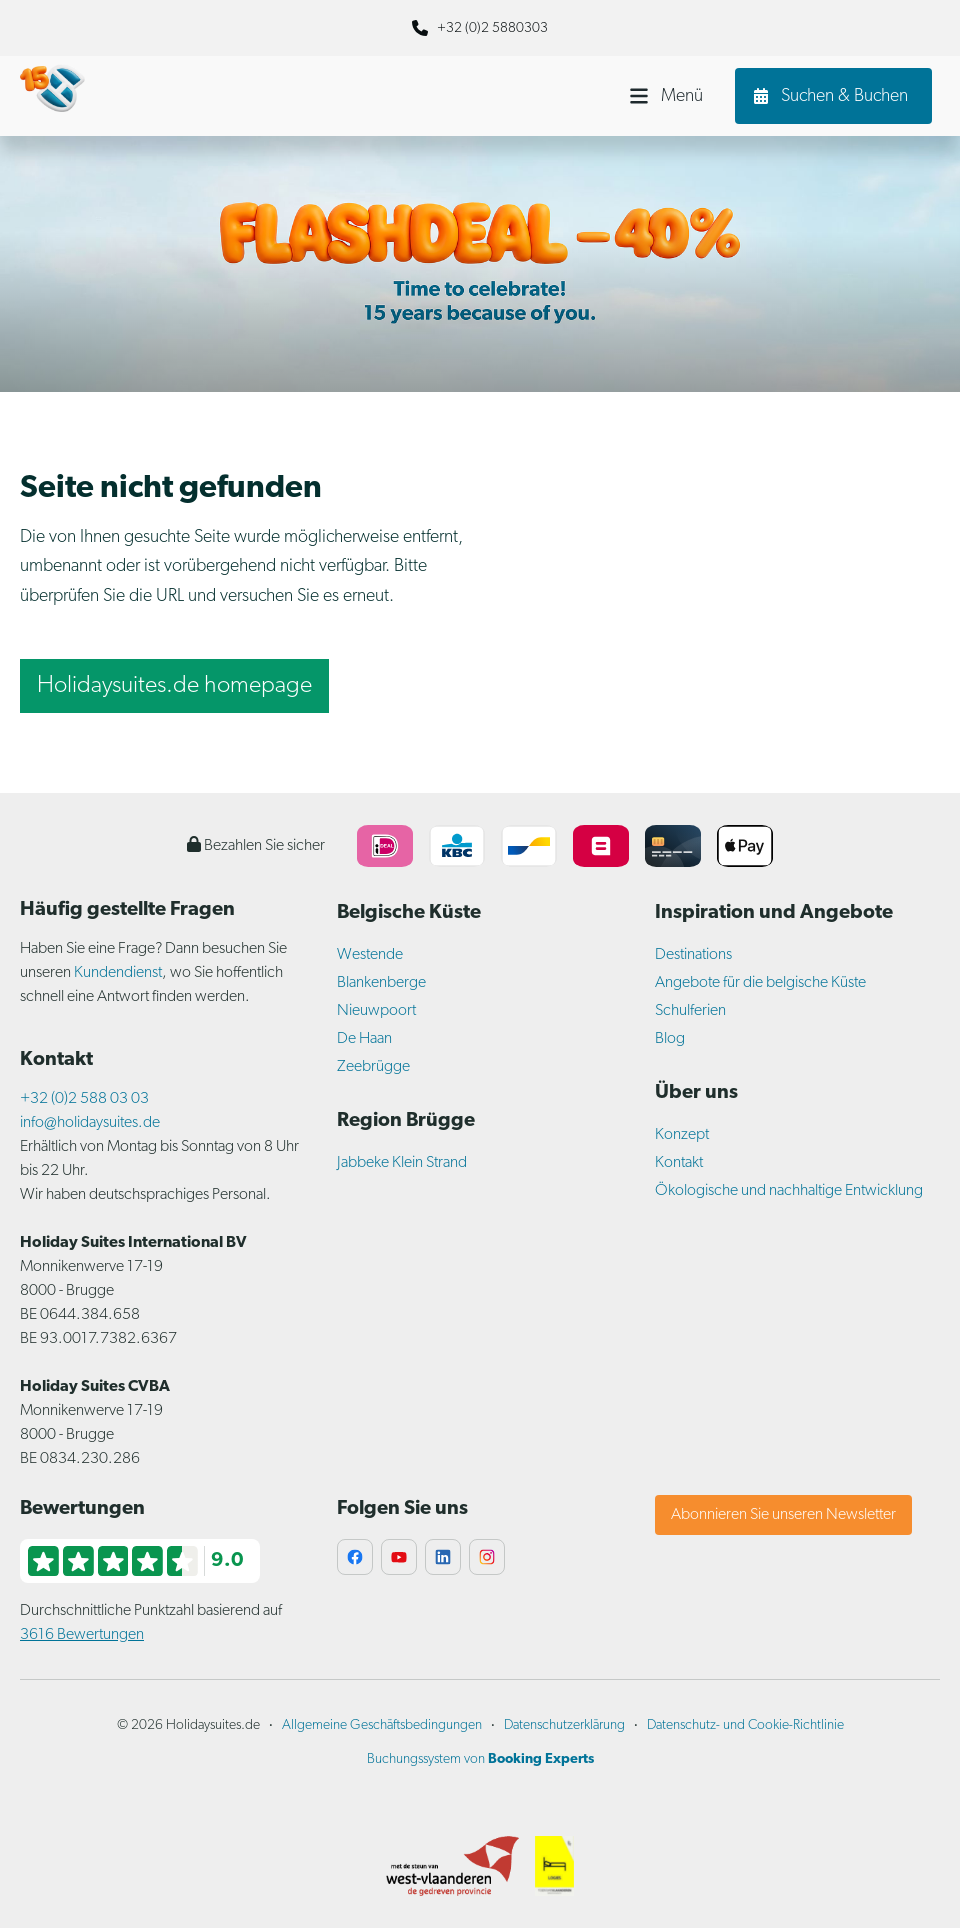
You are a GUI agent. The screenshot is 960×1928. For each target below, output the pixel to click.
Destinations (693, 955)
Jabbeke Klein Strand (402, 1163)
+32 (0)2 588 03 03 (84, 1099)
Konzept (682, 1135)
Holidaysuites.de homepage (174, 686)
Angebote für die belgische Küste (760, 983)
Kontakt (679, 1163)
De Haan (364, 1039)
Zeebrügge (373, 1067)
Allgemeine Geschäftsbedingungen (382, 1725)
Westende (370, 955)
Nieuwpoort (376, 1011)
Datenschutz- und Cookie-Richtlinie (745, 1725)
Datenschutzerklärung (564, 1725)
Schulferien (690, 1011)
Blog (670, 1039)
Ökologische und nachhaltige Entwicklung (789, 1191)
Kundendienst (118, 973)
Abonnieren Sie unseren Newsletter (783, 1515)
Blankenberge (381, 983)
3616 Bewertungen (82, 1635)
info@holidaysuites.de (90, 1123)
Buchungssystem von (480, 1759)
